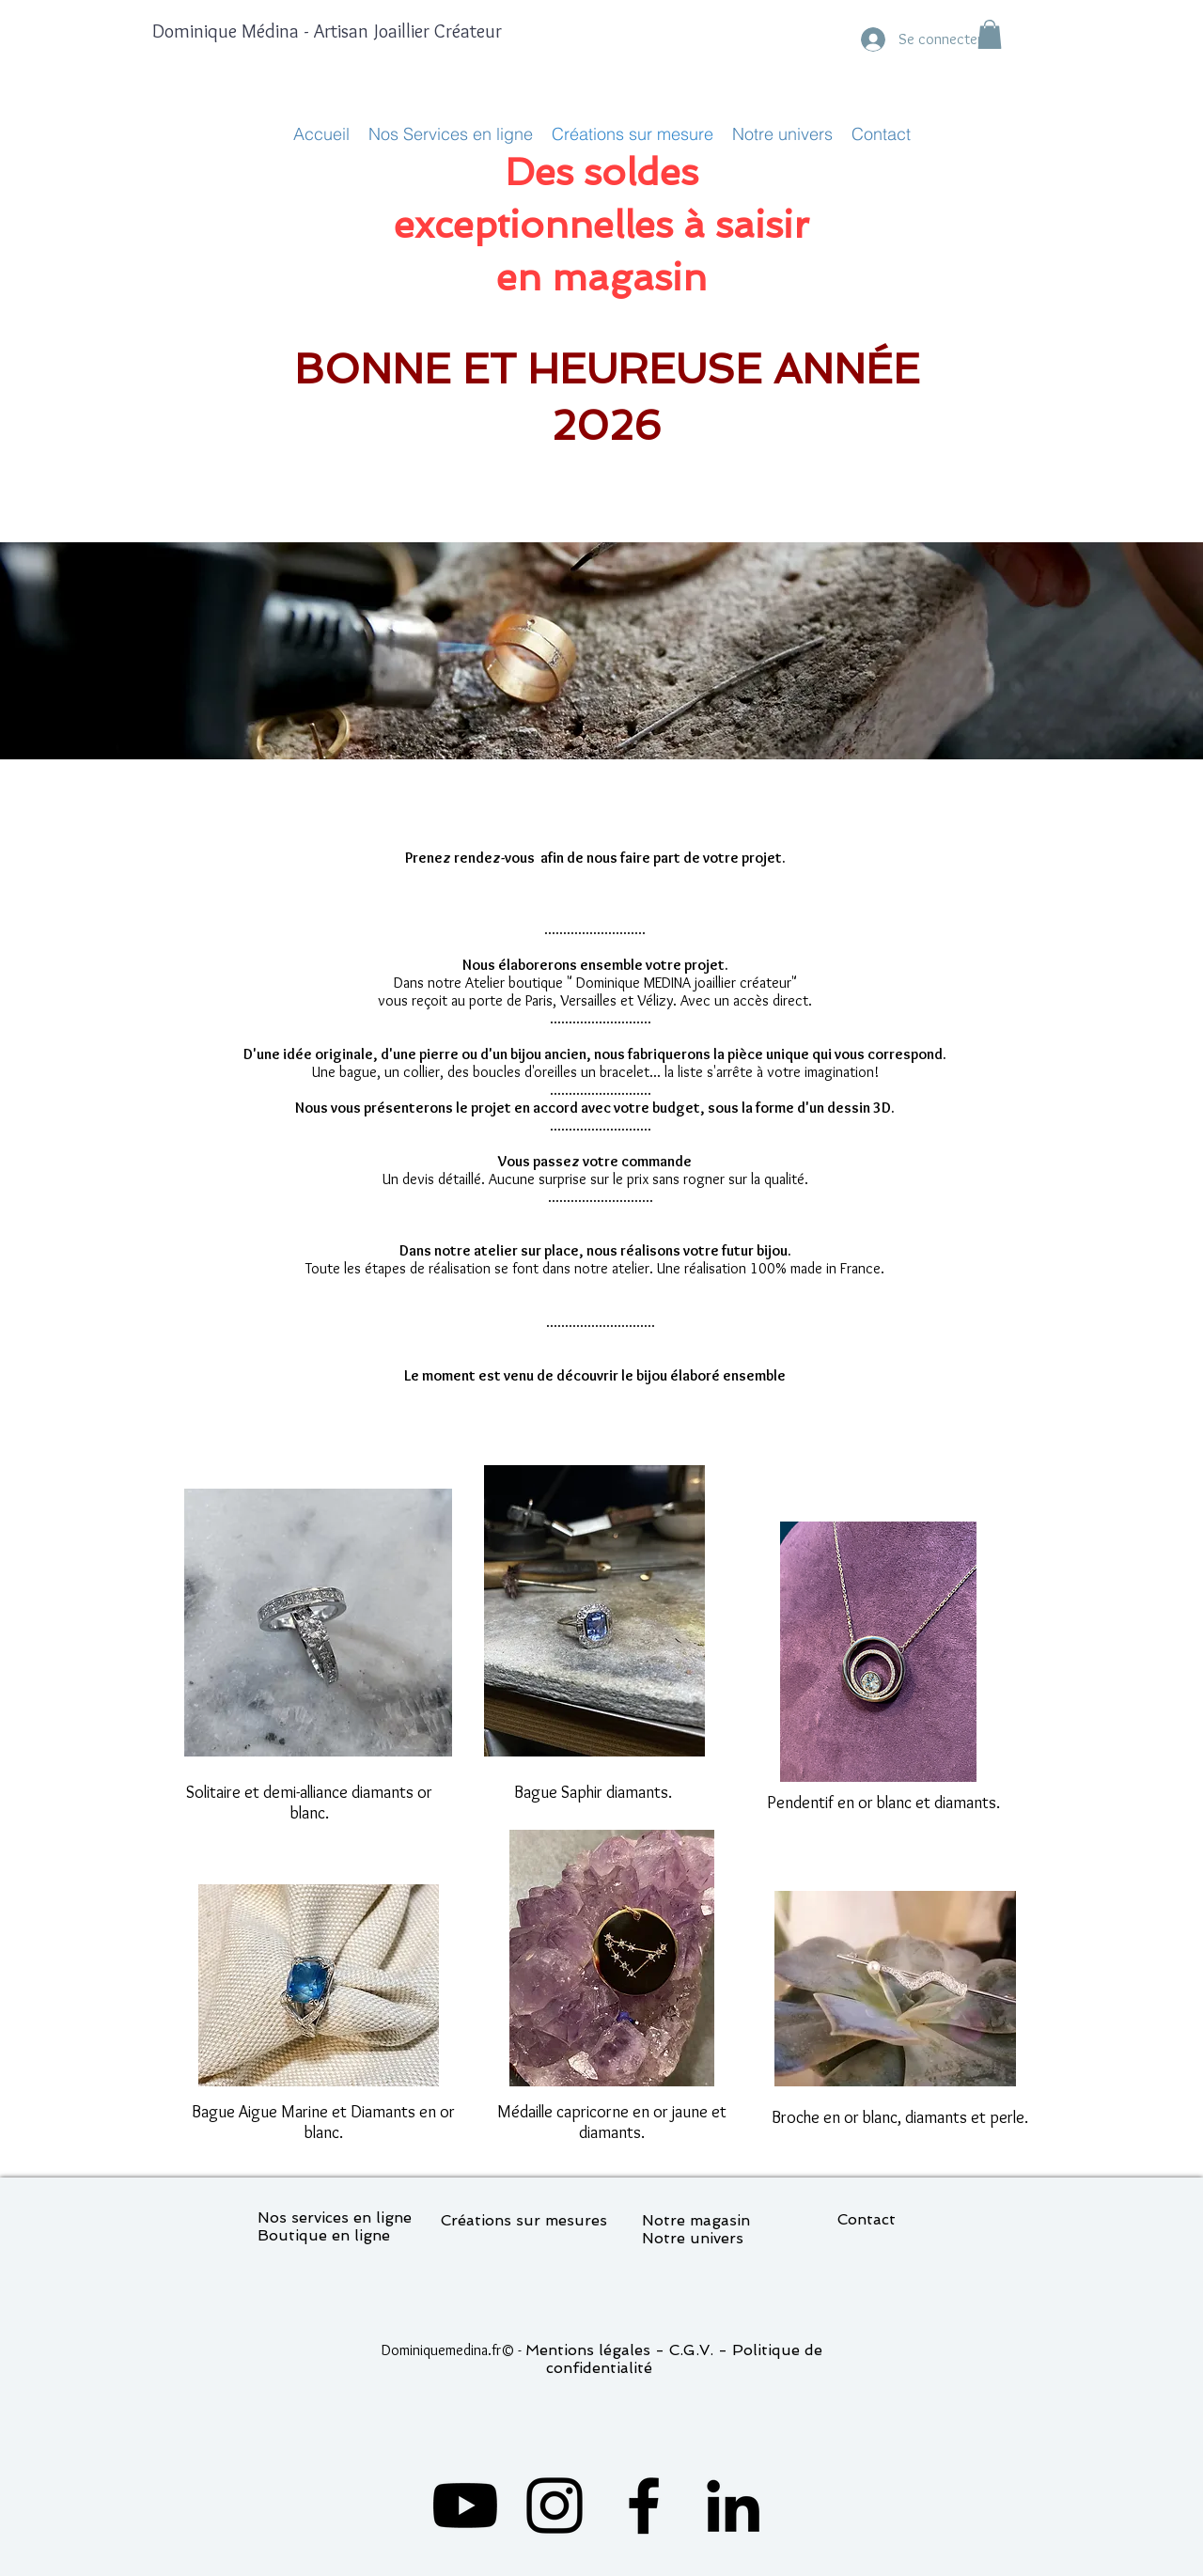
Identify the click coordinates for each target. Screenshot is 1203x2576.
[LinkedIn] (733, 2505)
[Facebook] (643, 2505)
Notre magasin (696, 2220)
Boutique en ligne (324, 2235)
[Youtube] (465, 2505)
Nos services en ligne (335, 2217)
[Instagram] (554, 2505)
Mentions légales (587, 2350)
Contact (866, 2219)
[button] (989, 34)
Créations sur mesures (524, 2220)
